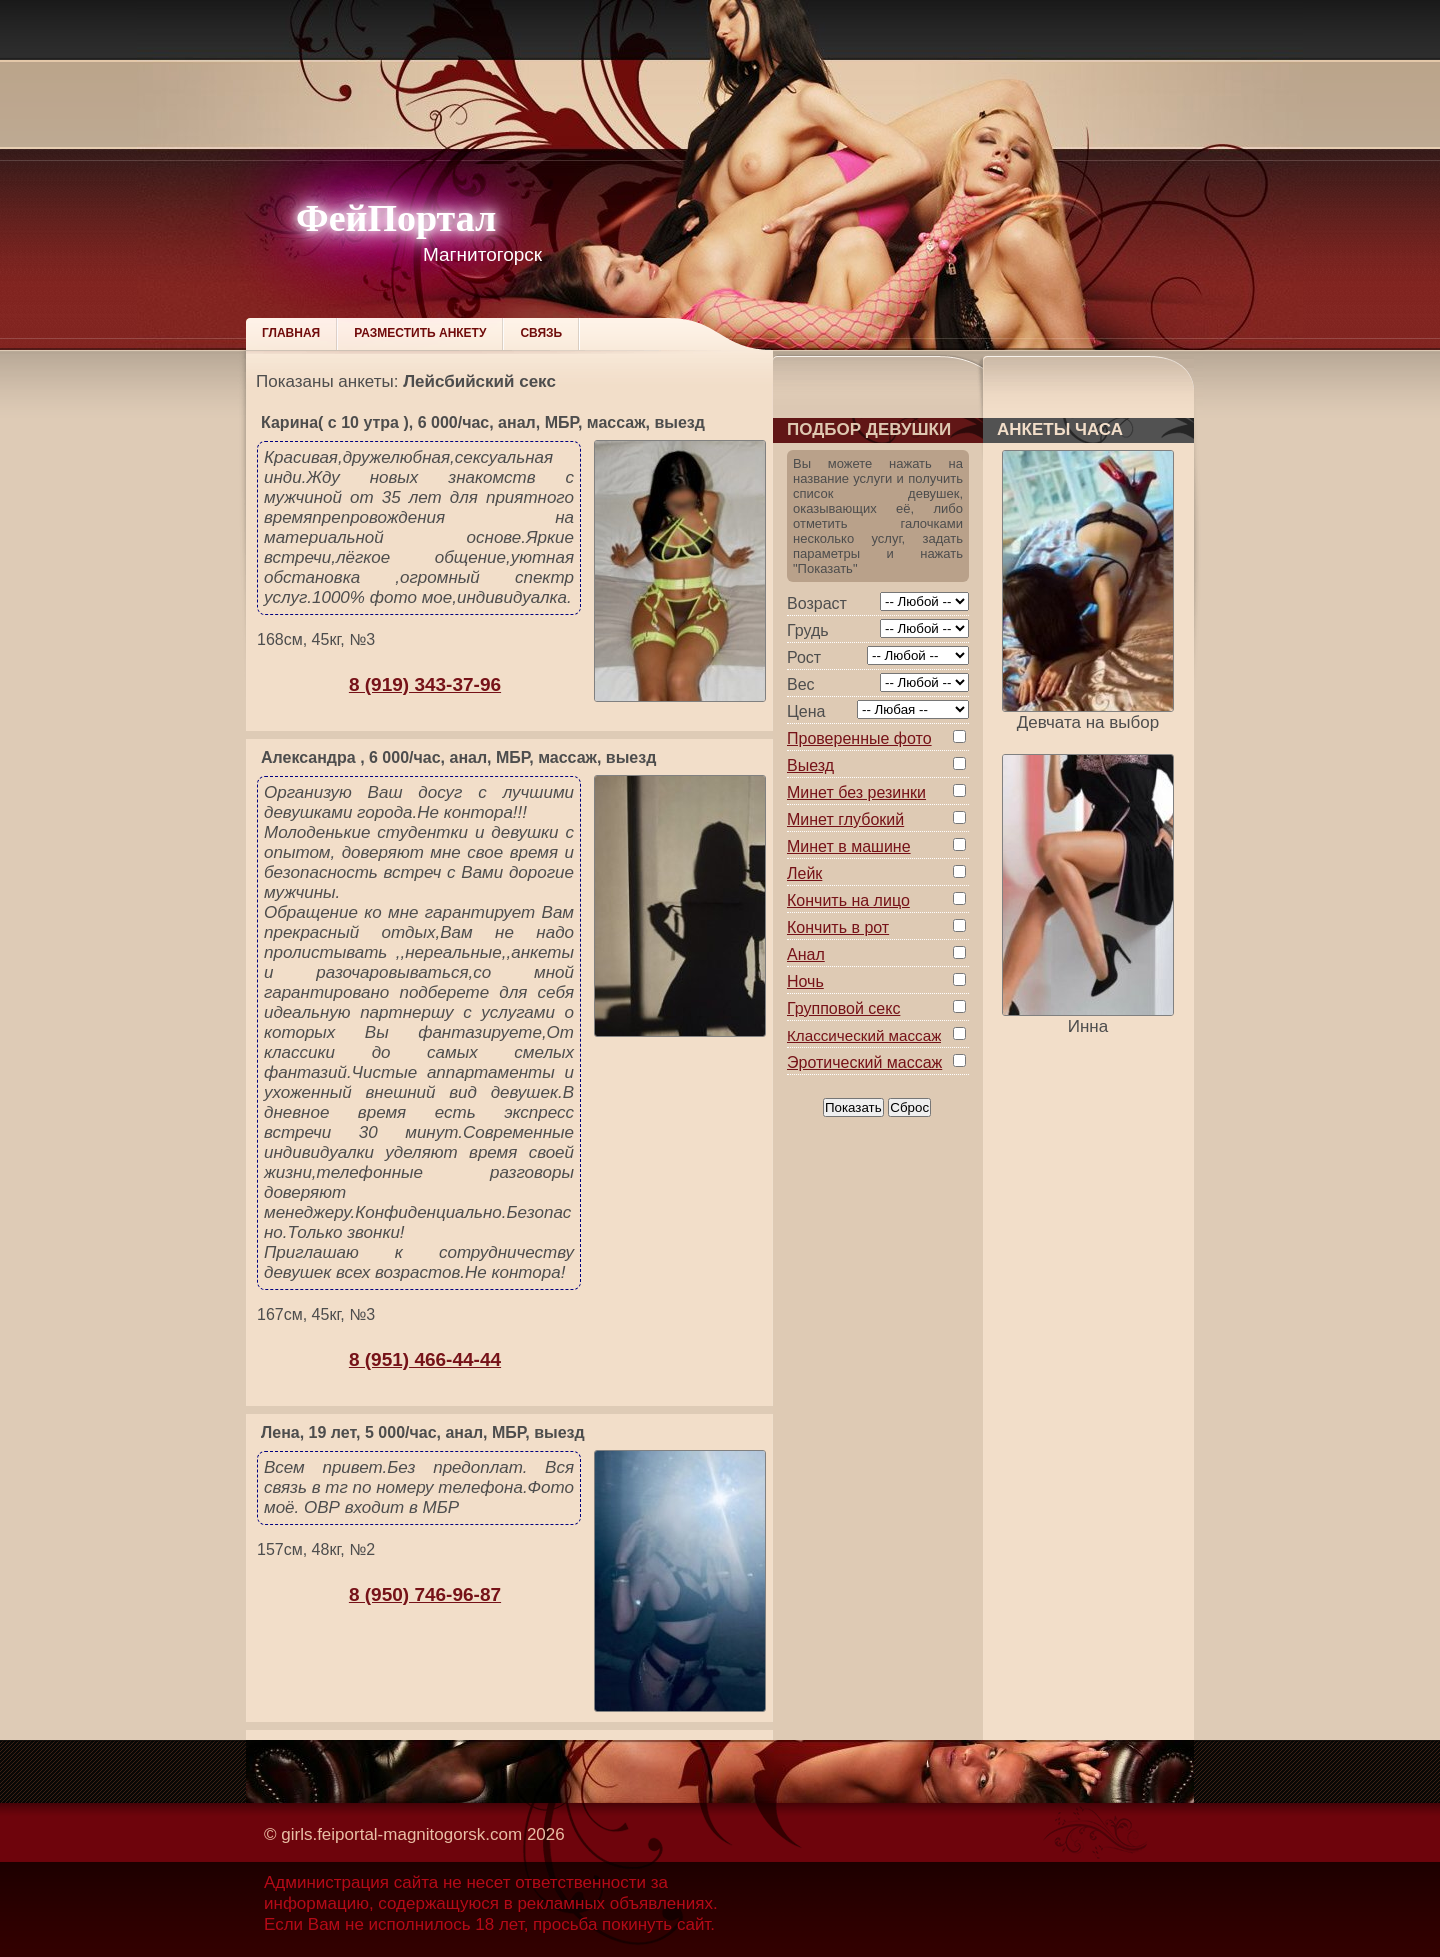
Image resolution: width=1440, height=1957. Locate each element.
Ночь (805, 981)
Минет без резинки (856, 792)
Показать (853, 1107)
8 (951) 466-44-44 (425, 1359)
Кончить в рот (838, 927)
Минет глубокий (845, 819)
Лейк (804, 873)
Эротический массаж (864, 1062)
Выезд (810, 765)
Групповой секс (843, 1008)
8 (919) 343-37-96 (425, 684)
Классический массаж (864, 1035)
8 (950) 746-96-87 (425, 1594)
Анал (806, 954)
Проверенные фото (859, 738)
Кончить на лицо (848, 900)
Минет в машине (849, 846)
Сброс (909, 1107)
